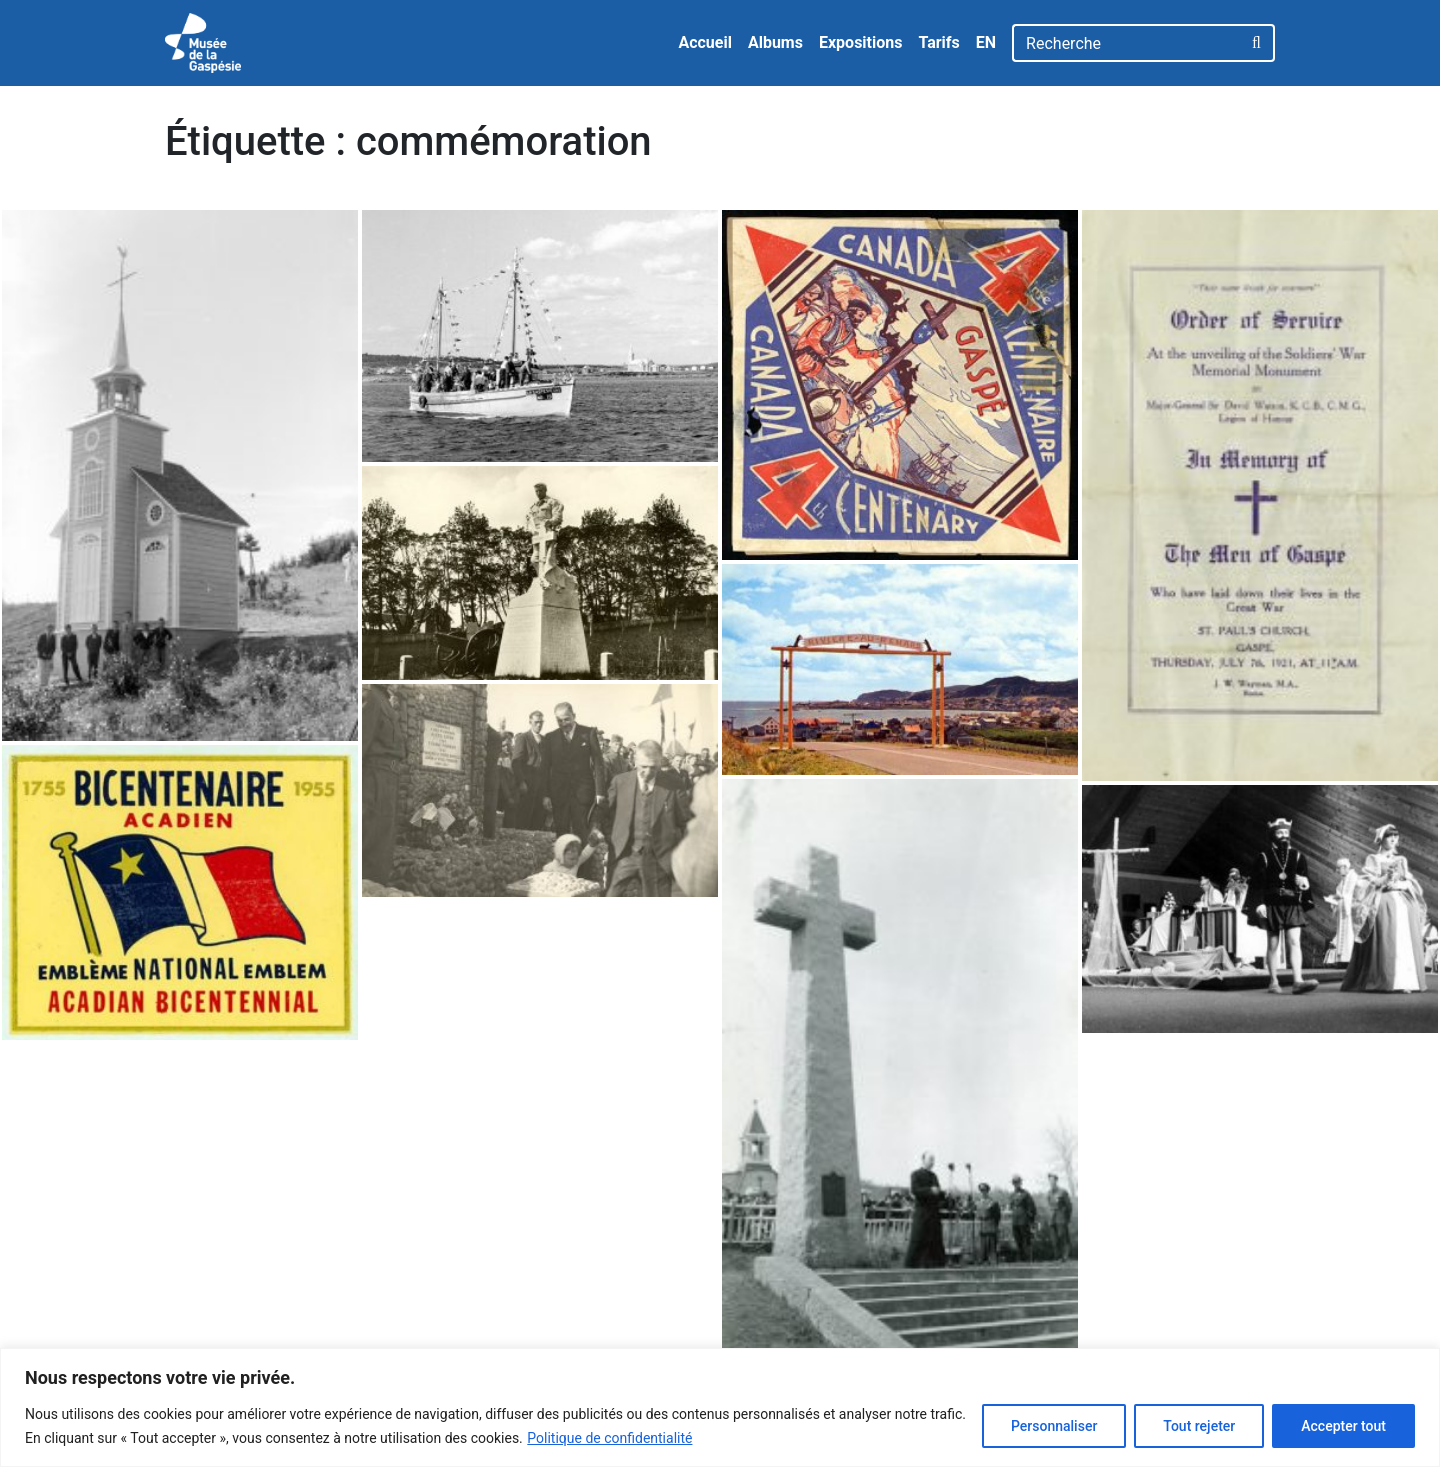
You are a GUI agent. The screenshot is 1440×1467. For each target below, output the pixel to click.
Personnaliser (1054, 1426)
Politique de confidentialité (609, 1438)
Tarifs (938, 42)
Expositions (861, 42)
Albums (775, 42)
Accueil (705, 42)
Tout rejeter (1199, 1426)
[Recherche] (1126, 43)
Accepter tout (1343, 1426)
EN (986, 42)
